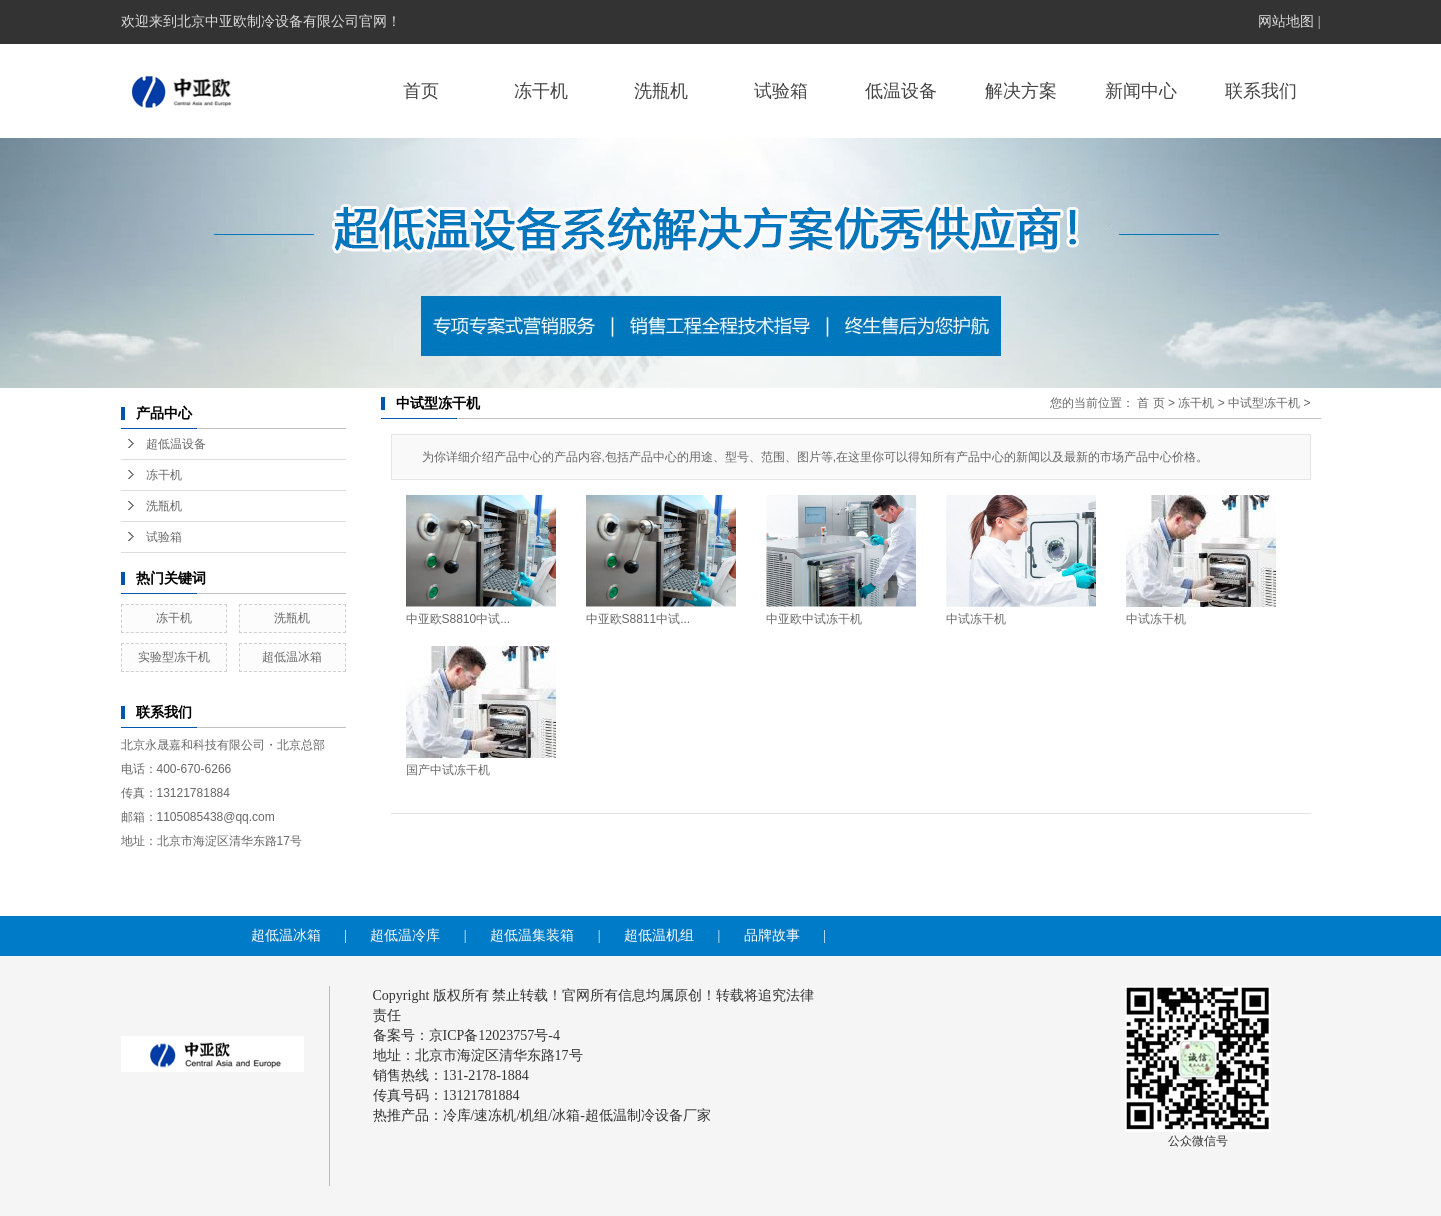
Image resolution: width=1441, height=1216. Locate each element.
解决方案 (1021, 91)
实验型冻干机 (174, 657)
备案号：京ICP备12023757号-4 (466, 1035)
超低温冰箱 (292, 657)
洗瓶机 (661, 91)
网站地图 (1286, 21)
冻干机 (541, 91)
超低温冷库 (405, 935)
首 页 (1150, 403)
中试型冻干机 (1264, 403)
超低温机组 (659, 935)
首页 (421, 91)
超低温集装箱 (532, 935)
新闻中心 (1141, 91)
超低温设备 (176, 444)
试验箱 (781, 91)
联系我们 (1261, 91)
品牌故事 (772, 935)
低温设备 (901, 91)
